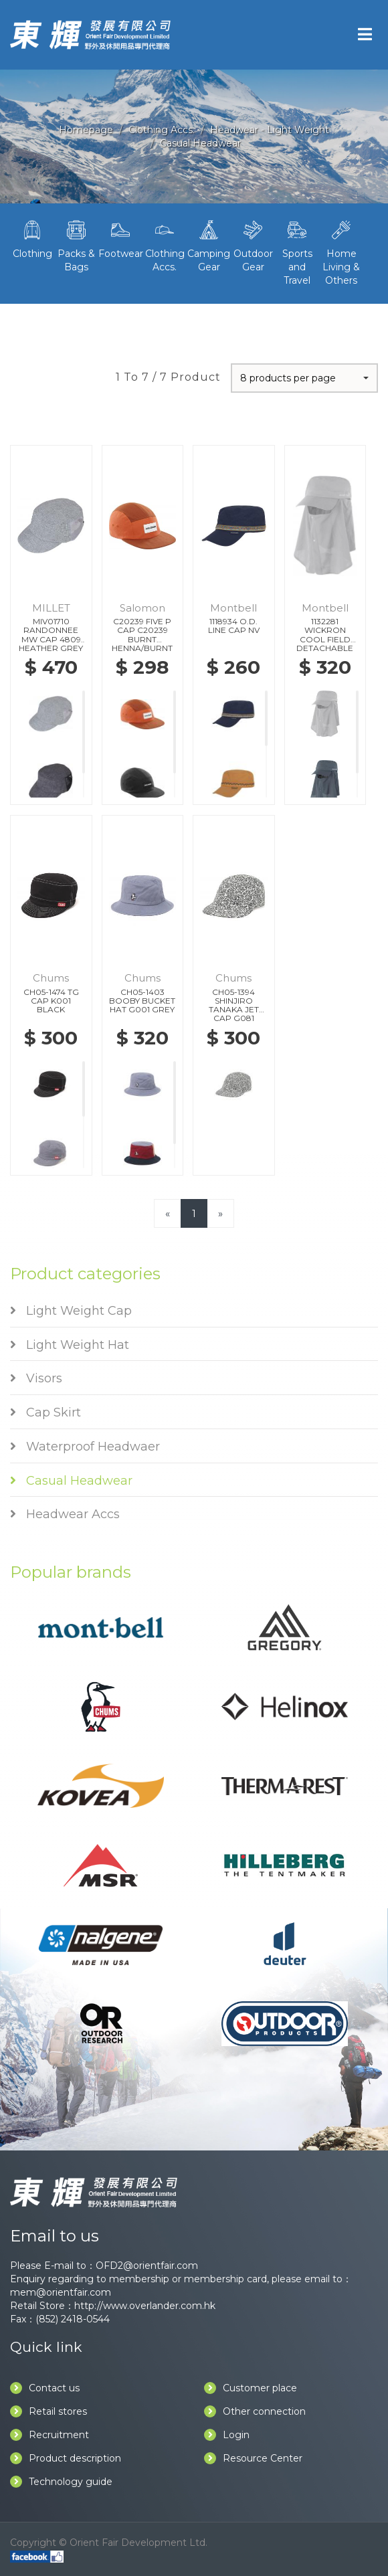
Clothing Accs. (161, 130)
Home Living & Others (341, 251)
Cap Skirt (45, 1412)
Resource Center (253, 2458)
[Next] (220, 1213)
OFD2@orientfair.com (147, 2266)
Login (227, 2435)
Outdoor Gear (253, 245)
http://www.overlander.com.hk (144, 2306)
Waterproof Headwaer (85, 1446)
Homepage (86, 130)
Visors (36, 1378)
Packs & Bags (76, 245)
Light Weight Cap (71, 1310)
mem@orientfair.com (60, 2292)
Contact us (45, 2388)
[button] (304, 378)
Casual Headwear (200, 143)
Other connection (255, 2411)
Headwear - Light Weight (269, 130)
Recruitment (49, 2435)
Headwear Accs (65, 1514)
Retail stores (48, 2411)
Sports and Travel (297, 251)
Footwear (120, 238)
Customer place (250, 2388)
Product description (65, 2458)
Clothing (32, 238)
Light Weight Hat (69, 1345)
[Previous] (167, 1213)
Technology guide (61, 2482)
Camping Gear (209, 245)
